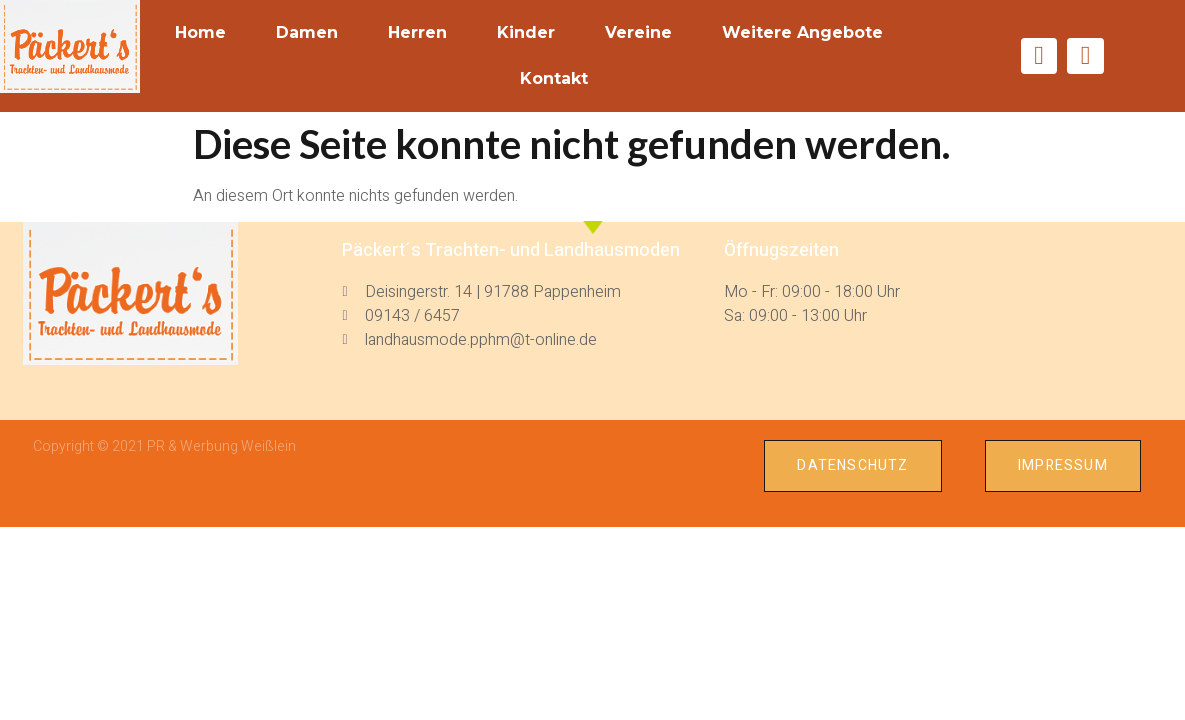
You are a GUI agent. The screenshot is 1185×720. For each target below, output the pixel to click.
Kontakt (554, 78)
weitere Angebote (802, 32)
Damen (307, 32)
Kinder (526, 32)
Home (200, 32)
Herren (417, 32)
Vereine (638, 32)
